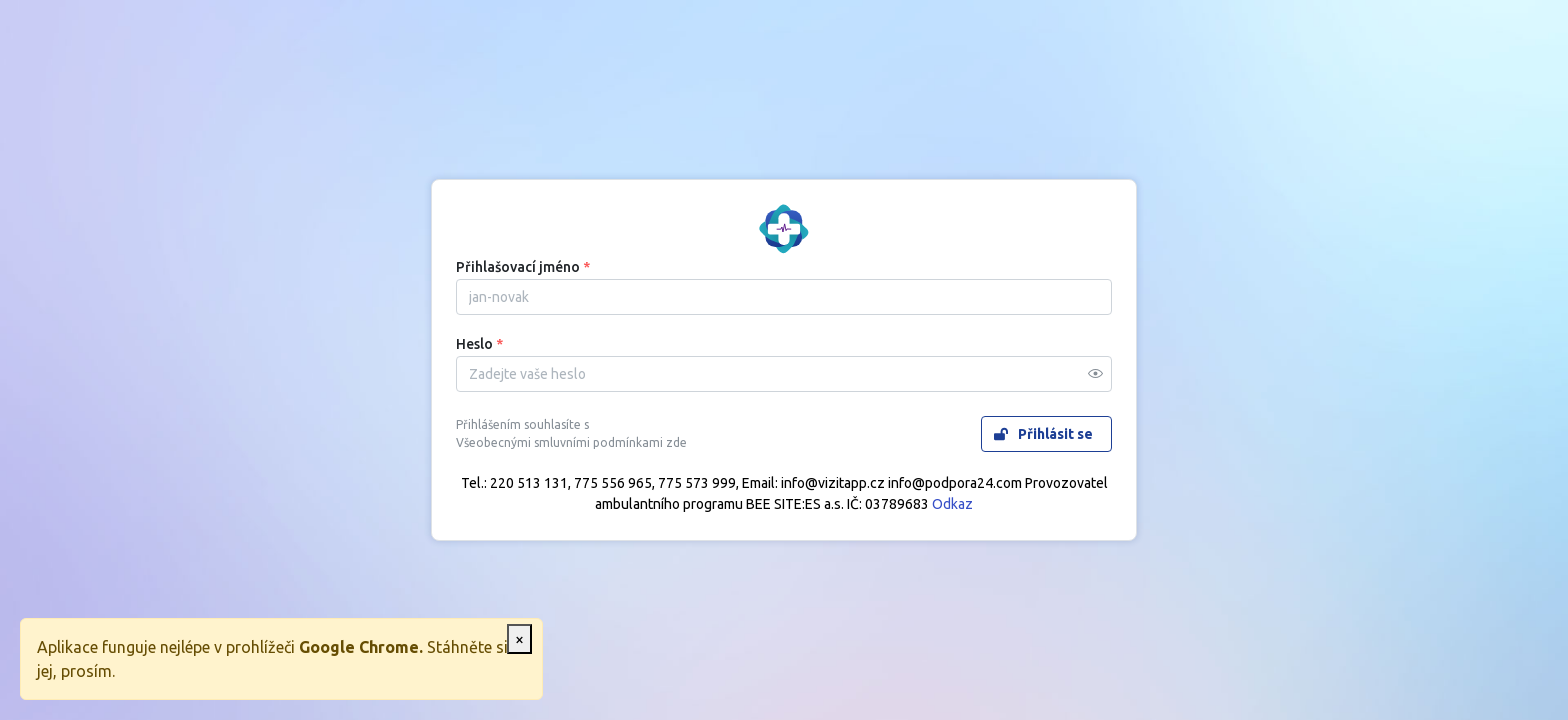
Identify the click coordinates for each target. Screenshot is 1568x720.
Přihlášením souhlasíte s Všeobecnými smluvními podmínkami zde (571, 434)
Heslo (479, 344)
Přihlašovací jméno (523, 267)
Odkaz (952, 504)
